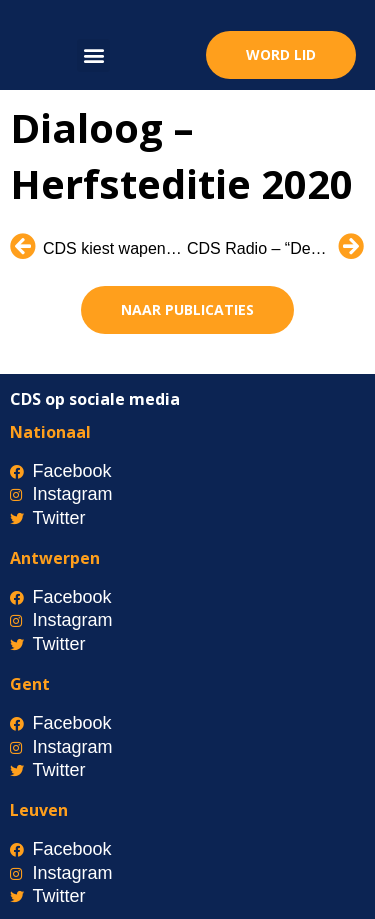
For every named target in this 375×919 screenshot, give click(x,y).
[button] (93, 55)
